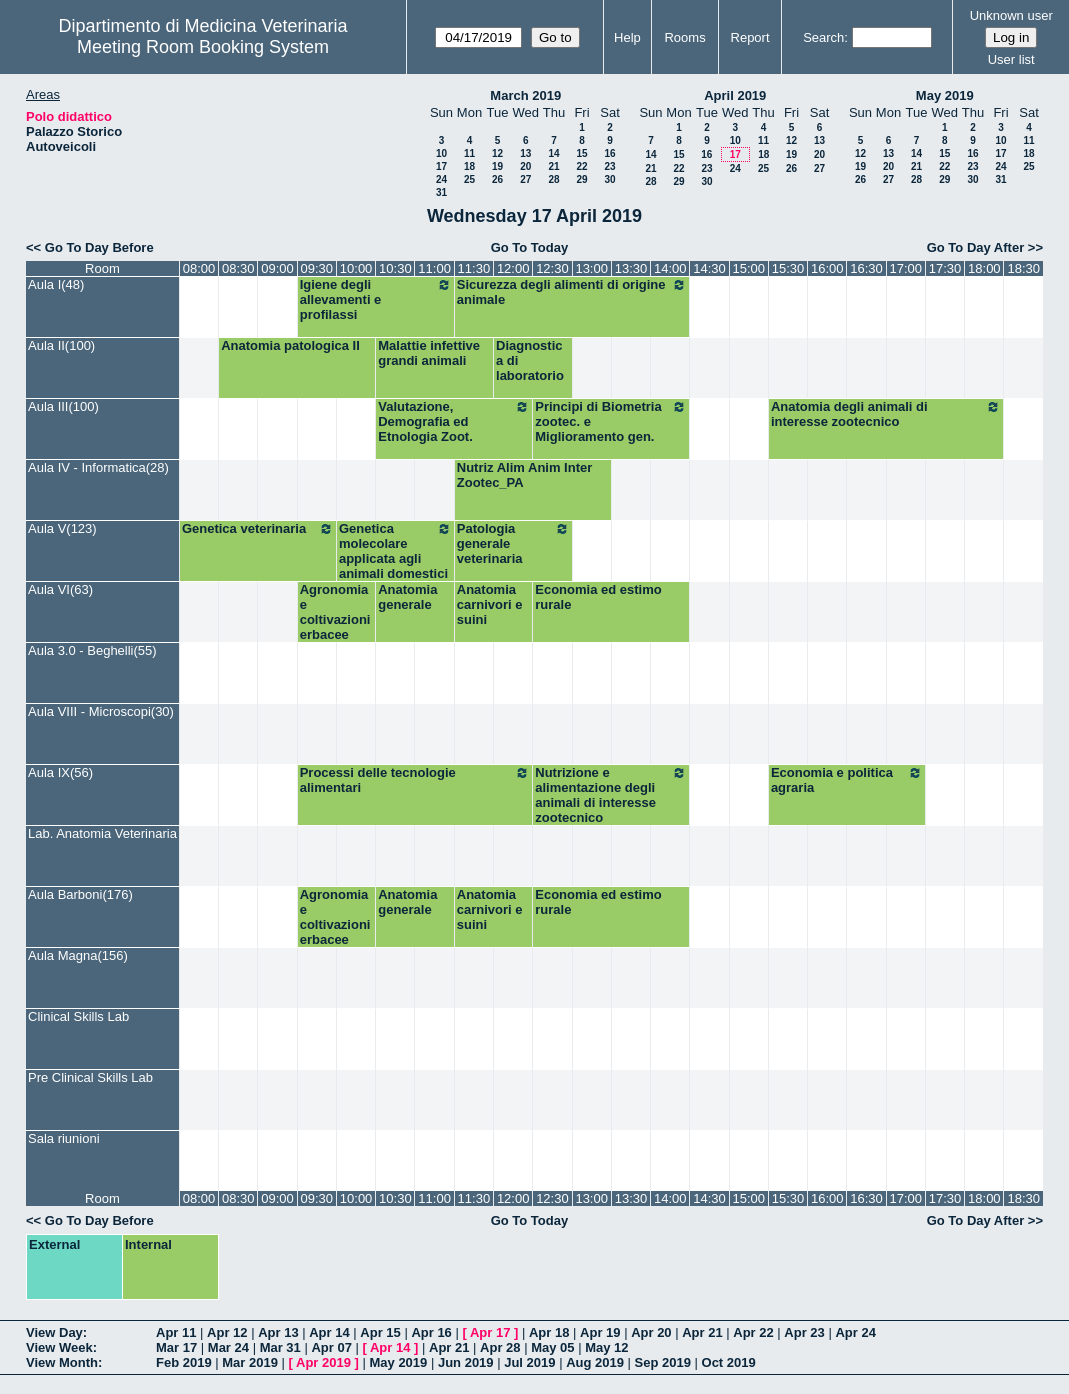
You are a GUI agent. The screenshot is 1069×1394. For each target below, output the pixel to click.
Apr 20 (651, 1332)
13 (525, 153)
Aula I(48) (56, 284)
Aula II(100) (61, 345)
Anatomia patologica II (290, 345)
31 (441, 192)
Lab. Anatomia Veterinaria (102, 833)
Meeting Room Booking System (203, 47)
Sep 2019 (663, 1362)
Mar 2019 (250, 1362)
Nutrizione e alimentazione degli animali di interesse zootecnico (611, 795)
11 (469, 153)
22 (581, 166)
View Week (59, 1347)
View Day (54, 1332)
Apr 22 (753, 1332)
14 (553, 153)
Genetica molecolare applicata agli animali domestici (395, 551)
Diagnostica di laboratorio (530, 360)
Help (627, 37)
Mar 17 (176, 1347)
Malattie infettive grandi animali (429, 353)
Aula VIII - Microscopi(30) (101, 711)
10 (441, 153)
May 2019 (945, 95)
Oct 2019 (729, 1362)
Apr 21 (702, 1332)
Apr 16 (431, 1332)
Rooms (684, 37)
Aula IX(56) (60, 772)
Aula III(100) (63, 406)
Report (750, 37)
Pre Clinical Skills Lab (90, 1077)
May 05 (552, 1347)
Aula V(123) (62, 528)
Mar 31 (280, 1347)
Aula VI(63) (60, 589)
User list (1011, 59)
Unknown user (1011, 15)
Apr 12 (227, 1332)
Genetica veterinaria (258, 529)
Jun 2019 (466, 1362)
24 (441, 179)
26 (497, 179)
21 (553, 166)
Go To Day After (976, 247)
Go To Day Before (99, 247)
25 (469, 179)
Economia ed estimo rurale (598, 597)
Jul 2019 (529, 1362)
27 (525, 179)
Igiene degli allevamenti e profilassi (376, 299)
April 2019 (735, 95)
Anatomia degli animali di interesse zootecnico (886, 414)
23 (609, 166)
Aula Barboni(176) (80, 894)
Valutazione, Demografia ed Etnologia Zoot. (454, 421)
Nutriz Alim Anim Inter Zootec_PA (525, 475)
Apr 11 (176, 1332)
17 (441, 166)
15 (581, 153)
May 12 (606, 1347)
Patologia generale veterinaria (513, 543)
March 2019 (525, 95)
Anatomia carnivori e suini (490, 604)
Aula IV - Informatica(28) (98, 467)
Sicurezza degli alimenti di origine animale (572, 292)
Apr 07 (331, 1347)
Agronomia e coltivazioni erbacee (335, 612)
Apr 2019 (323, 1362)
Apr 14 (329, 1332)
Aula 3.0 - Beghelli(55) (92, 650)
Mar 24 (228, 1347)
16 (609, 153)
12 (497, 153)
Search (823, 37)
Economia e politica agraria (847, 780)
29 (581, 179)
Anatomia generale (407, 597)
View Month (62, 1362)
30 (609, 179)
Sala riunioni (64, 1138)
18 (469, 166)
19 (497, 166)
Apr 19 (600, 1332)
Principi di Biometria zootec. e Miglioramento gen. (611, 421)
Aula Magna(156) (78, 955)
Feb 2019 (184, 1362)
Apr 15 (380, 1332)
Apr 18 (549, 1332)
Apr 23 (804, 1332)
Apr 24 (855, 1332)
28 (553, 179)
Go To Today (530, 247)
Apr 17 (490, 1332)
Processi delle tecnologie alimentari (415, 780)
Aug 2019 (595, 1362)
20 (525, 166)
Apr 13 (278, 1332)
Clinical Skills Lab (78, 1016)
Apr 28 (500, 1347)
